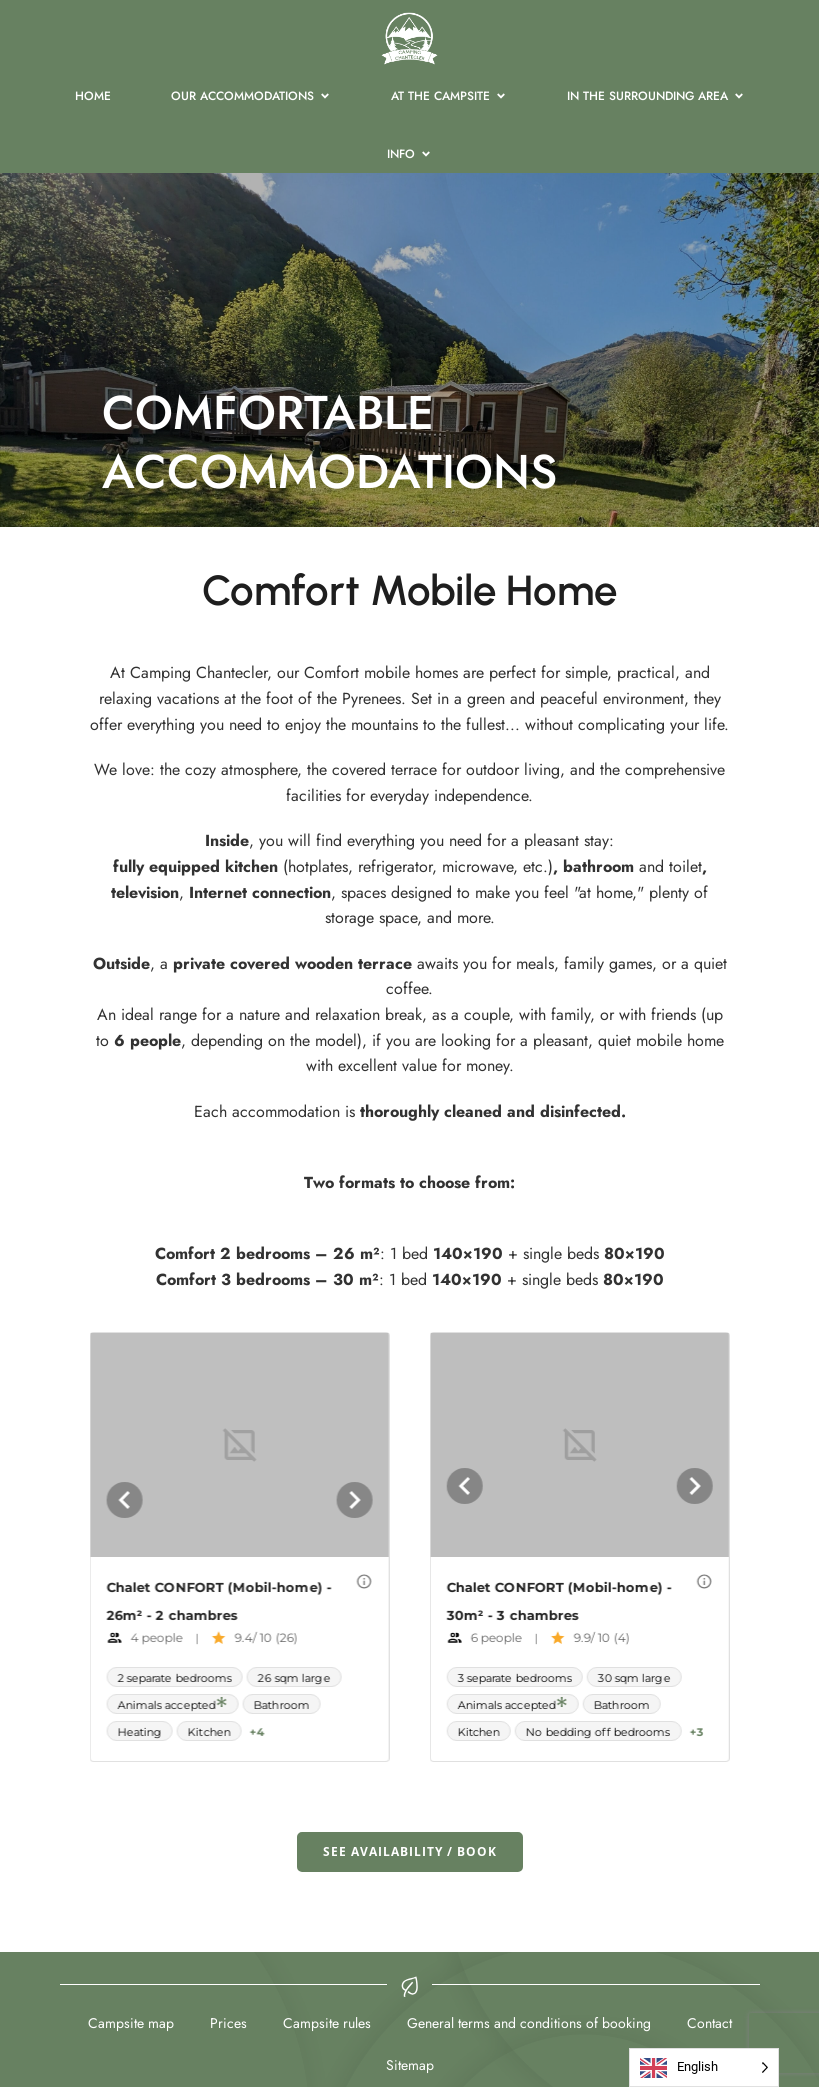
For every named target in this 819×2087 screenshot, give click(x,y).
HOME (93, 96)
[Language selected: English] (704, 2067)
